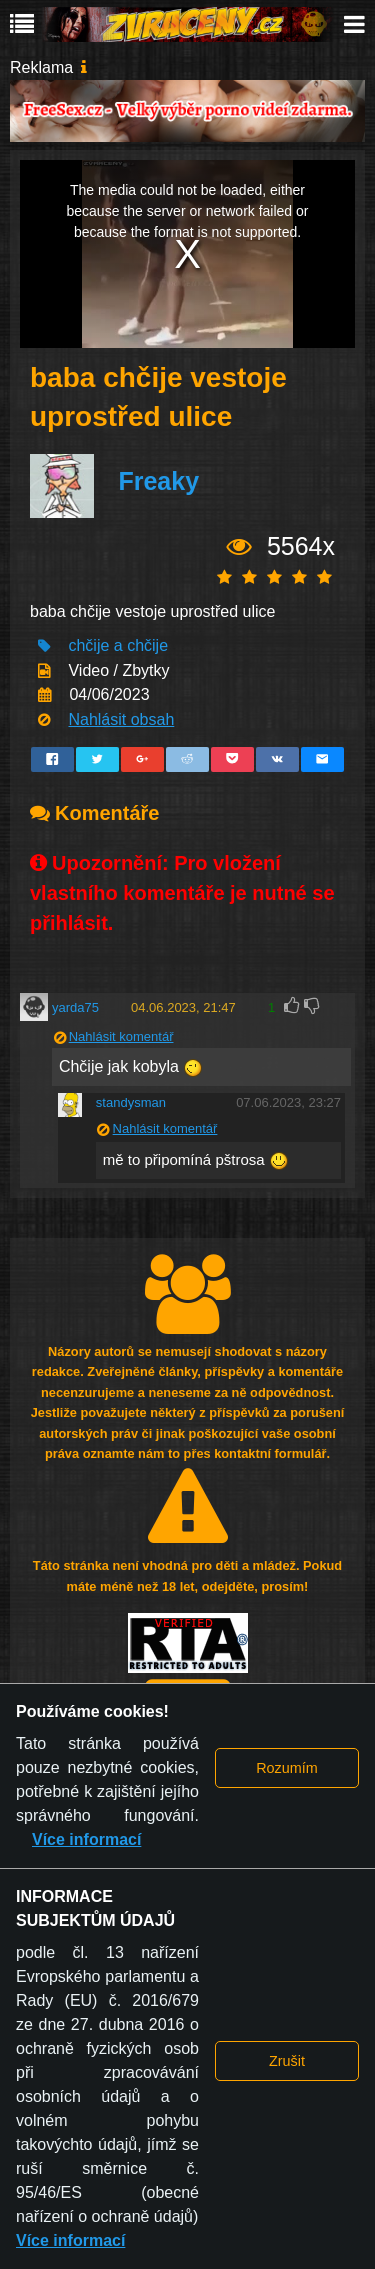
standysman (131, 1102)
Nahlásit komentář (121, 1036)
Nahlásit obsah (121, 719)
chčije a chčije (118, 645)
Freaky (158, 482)
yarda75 (75, 1007)
